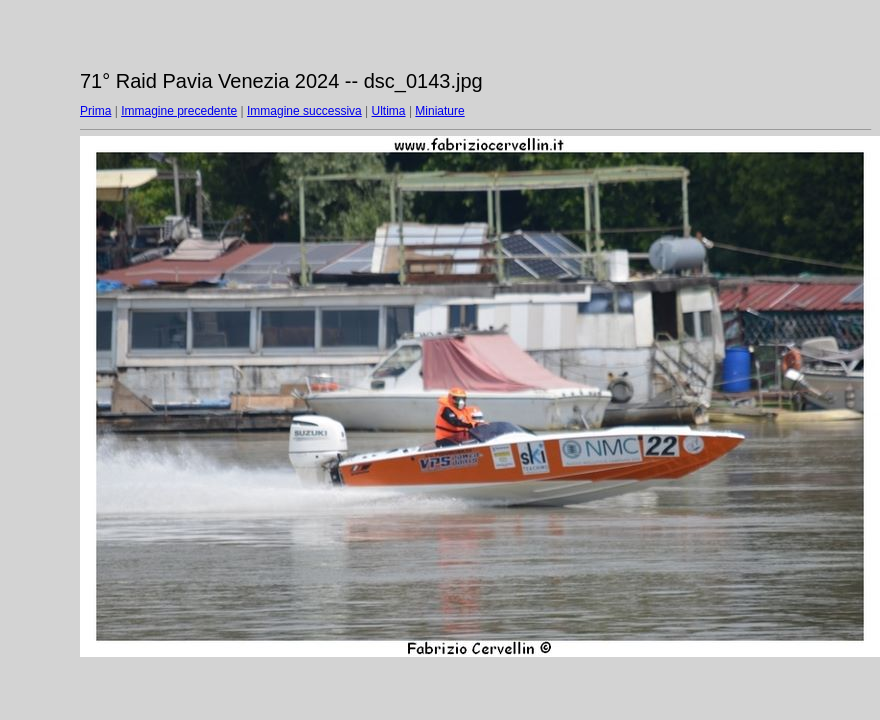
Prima (95, 111)
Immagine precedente (179, 111)
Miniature (439, 111)
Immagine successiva (304, 111)
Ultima (389, 111)
